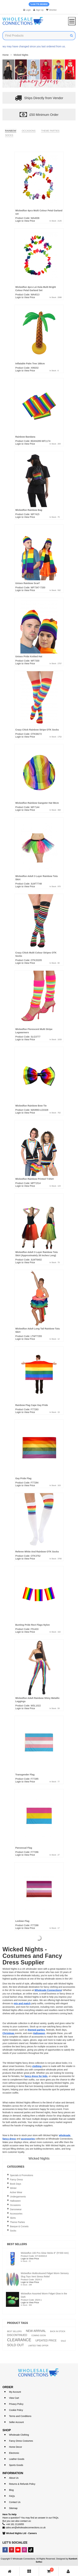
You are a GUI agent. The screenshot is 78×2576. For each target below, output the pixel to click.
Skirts (13, 2218)
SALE (63, 2341)
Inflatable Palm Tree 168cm (30, 363)
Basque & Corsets (19, 2226)
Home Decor (15, 2447)
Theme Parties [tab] (50, 130)
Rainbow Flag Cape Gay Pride (31, 1405)
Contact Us (14, 2502)
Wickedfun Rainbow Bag (28, 510)
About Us (14, 2478)
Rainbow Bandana (25, 436)
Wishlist (51, 10)
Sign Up (38, 10)
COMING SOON (38, 2335)
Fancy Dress (16, 2179)
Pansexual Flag (23, 1847)
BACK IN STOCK (57, 2331)
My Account (15, 2392)
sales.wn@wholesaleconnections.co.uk (26, 2527)
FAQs (12, 2496)
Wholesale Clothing (19, 2434)
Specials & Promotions (21, 2175)
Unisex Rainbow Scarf (27, 583)
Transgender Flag (25, 1774)
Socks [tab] (9, 135)
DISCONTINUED (17, 2335)
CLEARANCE (19, 2340)
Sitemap (13, 2508)
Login (27, 10)
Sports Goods (16, 2465)
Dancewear (16, 2209)
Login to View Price (25, 221)
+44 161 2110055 (15, 2524)
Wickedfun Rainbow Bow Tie (31, 1105)
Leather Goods (16, 2459)
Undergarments (18, 2196)
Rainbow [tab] (10, 130)
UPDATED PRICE (46, 2340)
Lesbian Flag (22, 1921)
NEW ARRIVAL (36, 2330)
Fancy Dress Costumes (21, 2441)
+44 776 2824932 (39, 4)
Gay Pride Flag (23, 1478)
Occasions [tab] (29, 130)
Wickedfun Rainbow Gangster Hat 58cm (37, 803)
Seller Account (16, 2422)
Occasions (15, 2205)
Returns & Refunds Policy (22, 2484)
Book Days (15, 2183)
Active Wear (16, 2192)
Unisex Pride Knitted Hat (28, 656)
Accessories (16, 2213)
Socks (13, 2230)
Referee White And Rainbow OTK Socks (37, 1551)
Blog (11, 2490)
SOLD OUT (15, 2345)
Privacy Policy (16, 2404)
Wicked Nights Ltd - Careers (21, 2533)
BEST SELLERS (14, 2331)
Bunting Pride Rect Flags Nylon (32, 1625)
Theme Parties (17, 2222)
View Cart (14, 2398)
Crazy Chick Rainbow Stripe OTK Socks (37, 729)
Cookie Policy (16, 2410)
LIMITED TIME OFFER (38, 2346)
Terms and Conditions (20, 2416)
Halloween (15, 2201)
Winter (13, 2188)
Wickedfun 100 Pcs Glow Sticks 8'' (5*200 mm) (45, 2253)
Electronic (14, 2453)
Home (5, 55)
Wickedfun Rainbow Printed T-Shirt (34, 1179)
